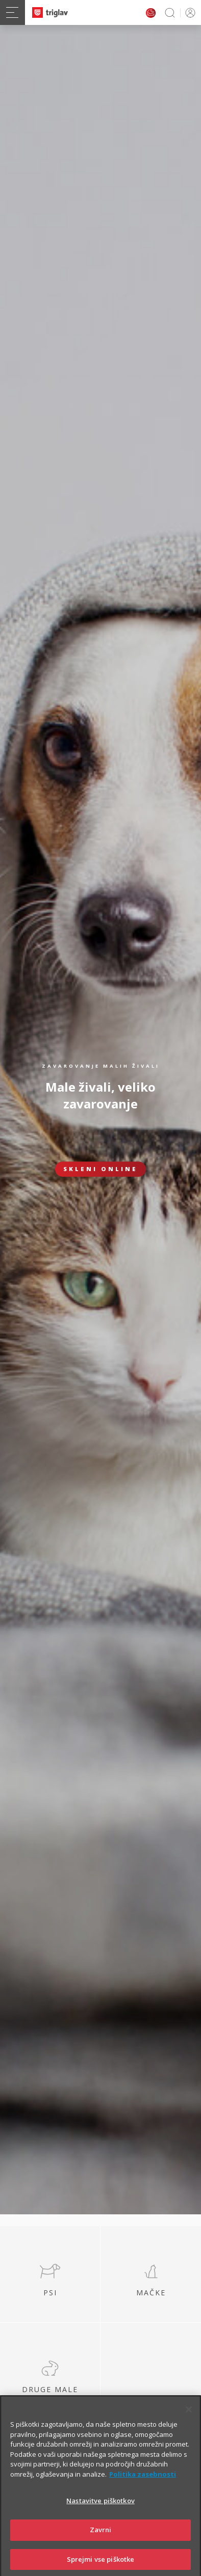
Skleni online (100, 1169)
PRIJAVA (188, 12)
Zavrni (101, 2544)
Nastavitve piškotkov (100, 2515)
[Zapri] (189, 2424)
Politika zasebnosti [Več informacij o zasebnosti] (142, 2488)
